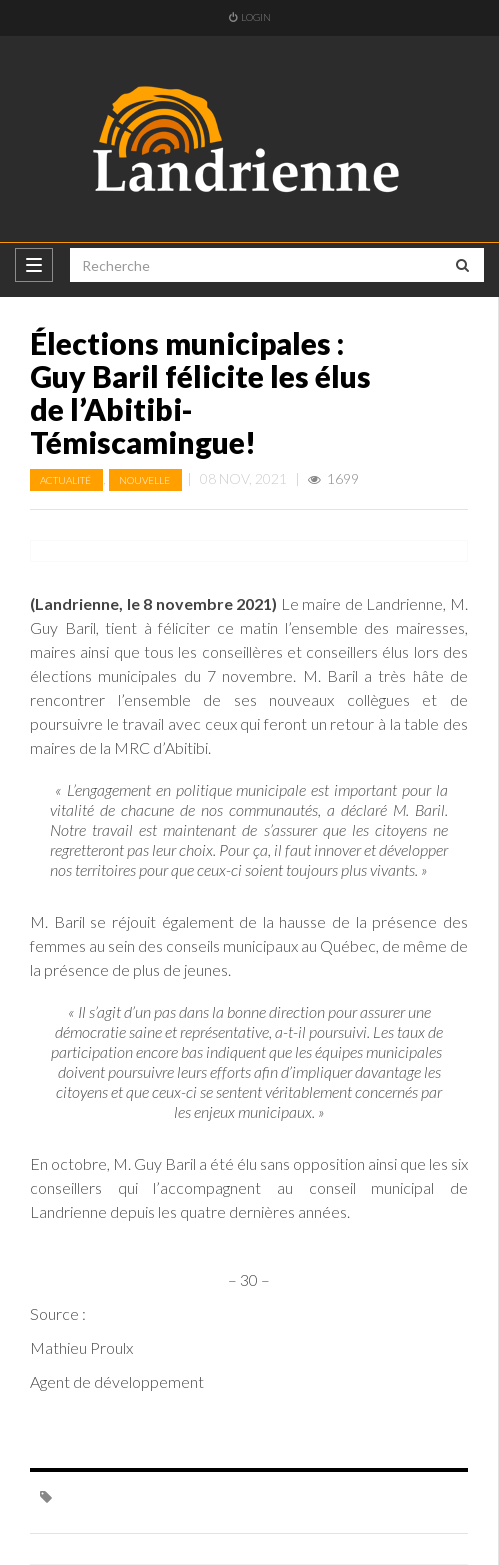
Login (250, 17)
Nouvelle (145, 480)
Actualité (66, 480)
